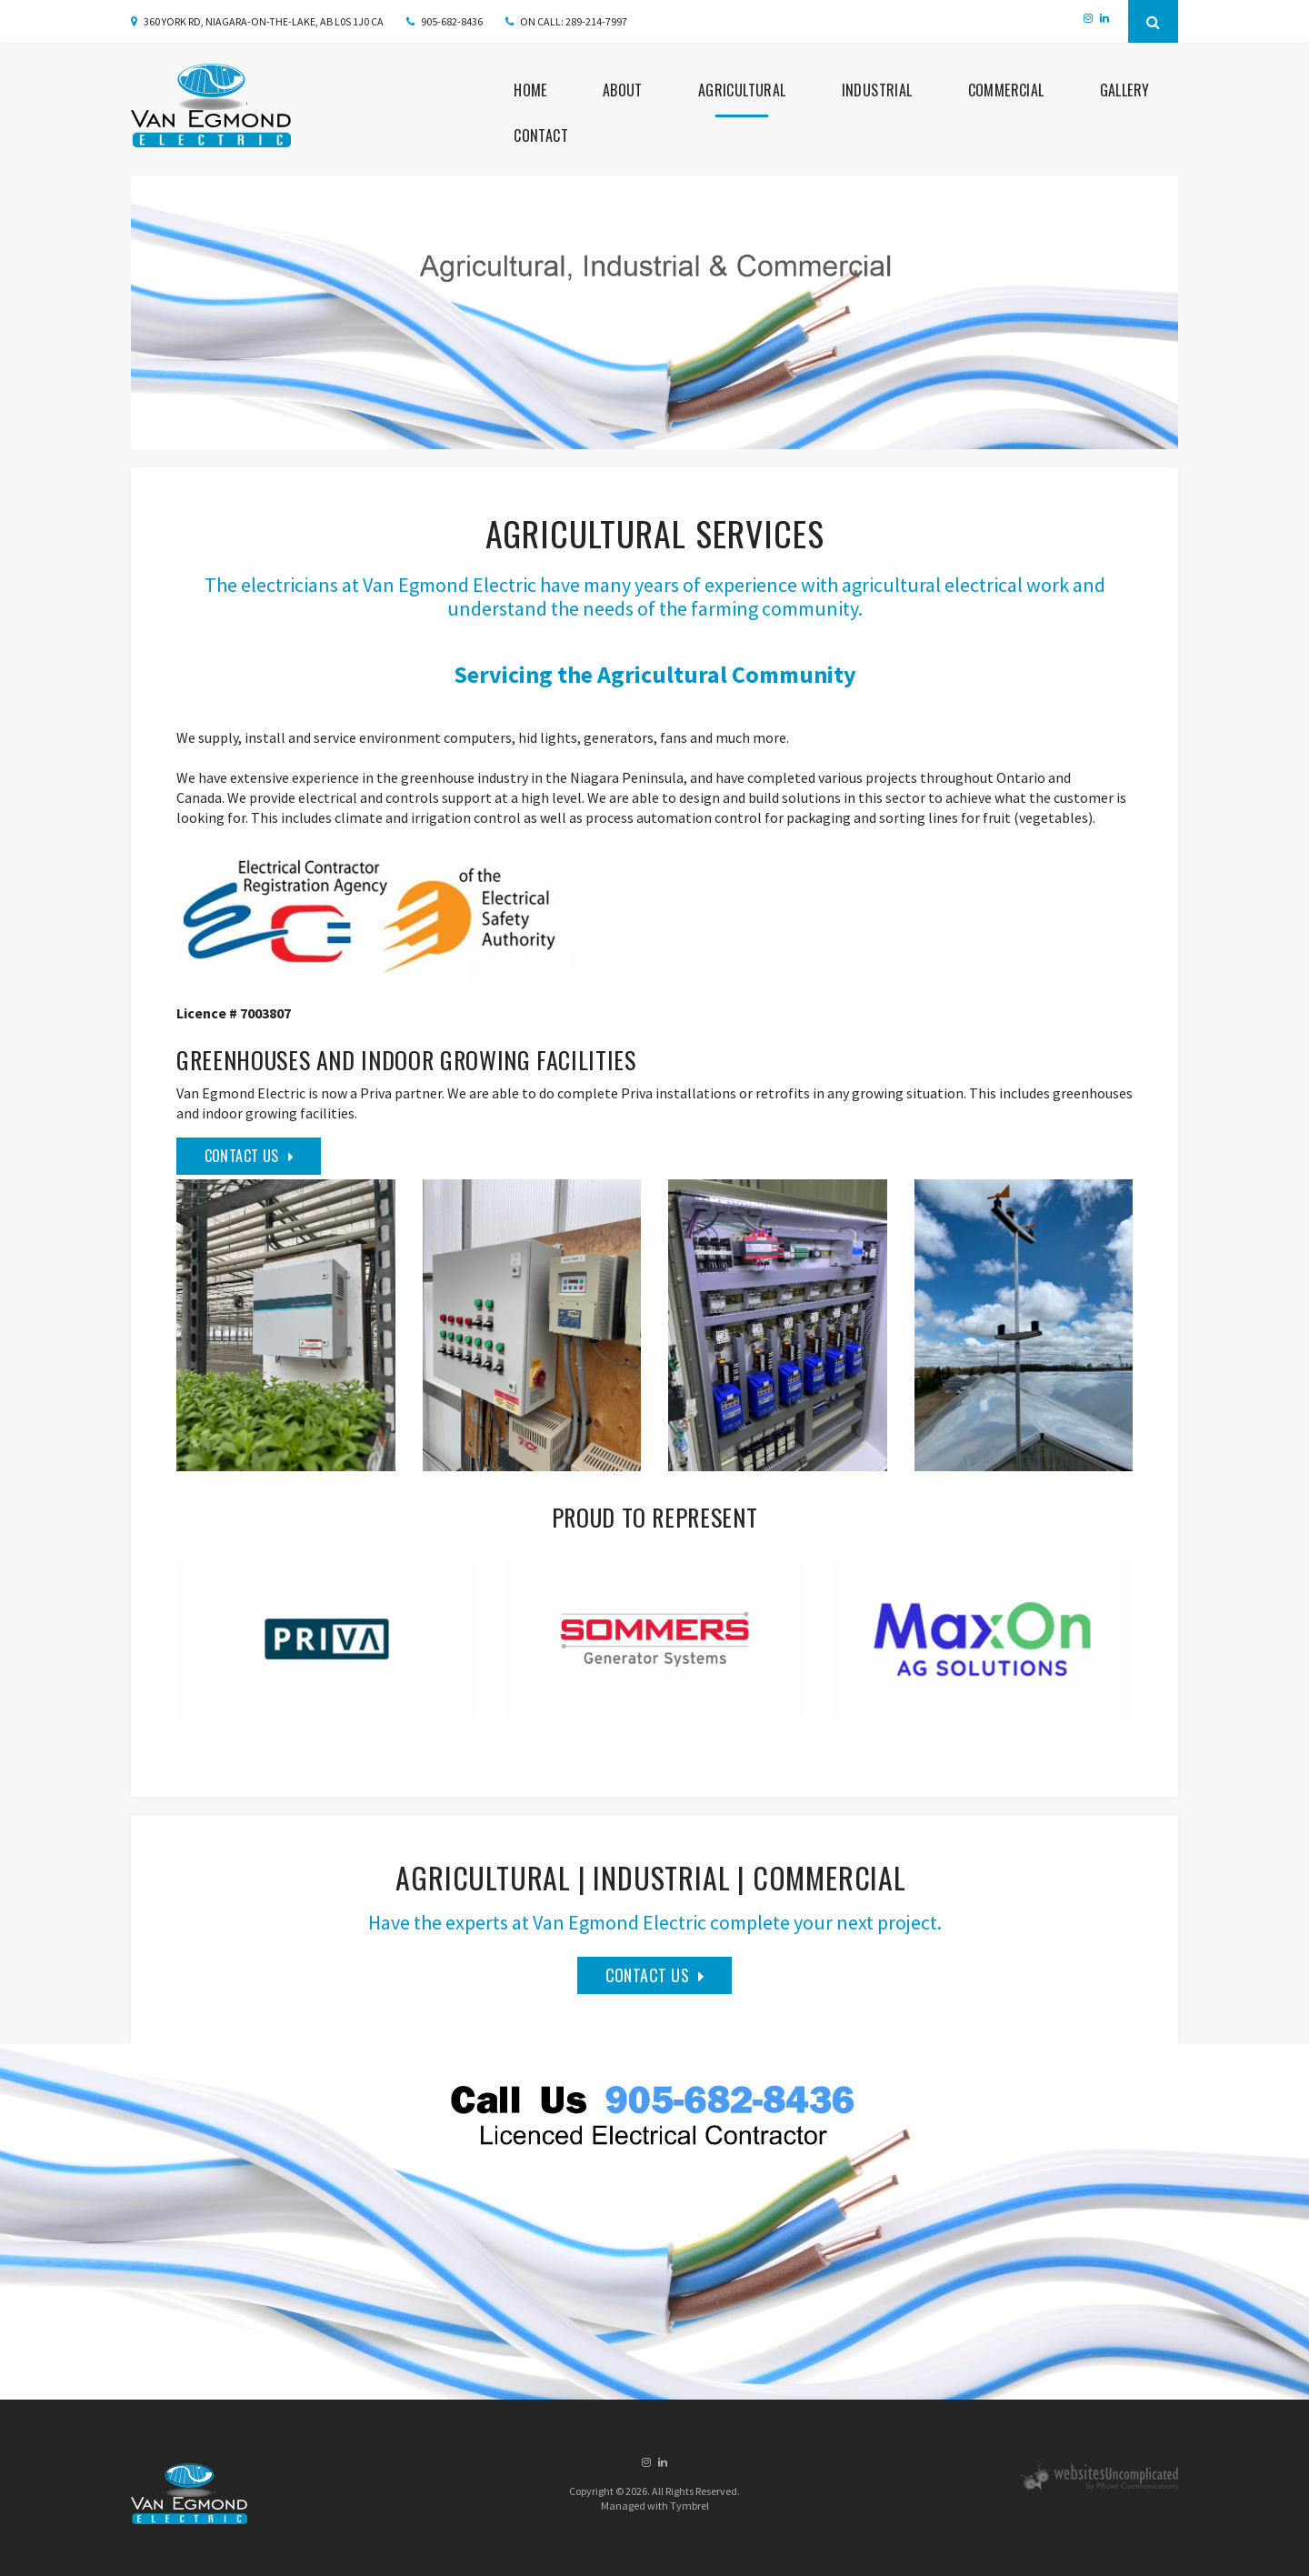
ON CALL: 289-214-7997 (573, 21)
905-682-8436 (452, 21)
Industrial (877, 89)
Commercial (1006, 89)
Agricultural (742, 89)
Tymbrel (689, 2504)
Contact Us (242, 1155)
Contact (541, 134)
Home (530, 89)
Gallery (1125, 89)
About (623, 89)
